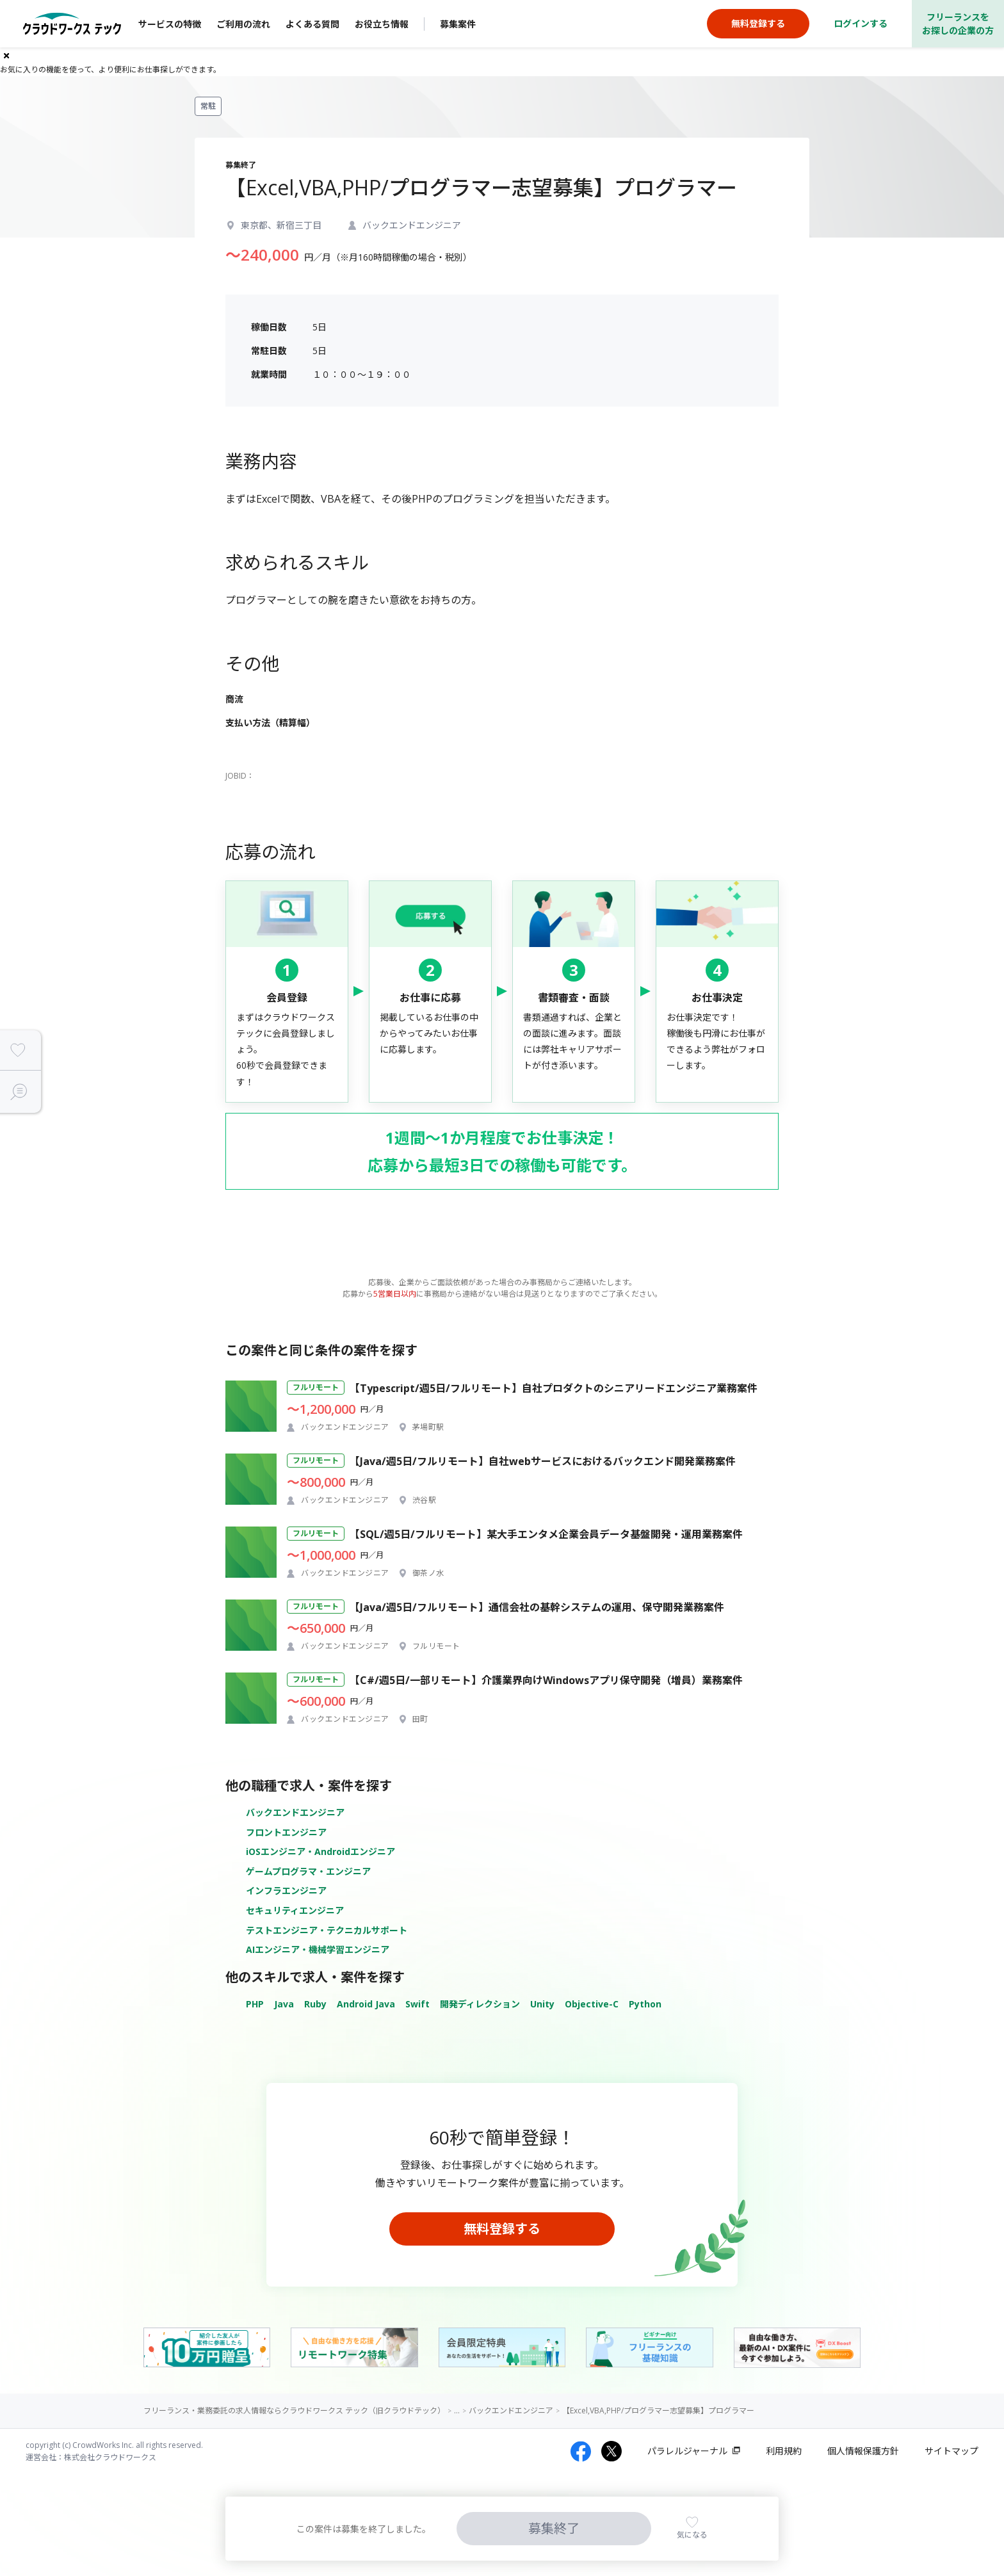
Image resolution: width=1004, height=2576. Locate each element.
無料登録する (502, 2228)
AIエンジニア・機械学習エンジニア (317, 1949)
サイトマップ (951, 2451)
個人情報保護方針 (863, 2451)
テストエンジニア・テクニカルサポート (326, 1930)
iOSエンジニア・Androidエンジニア (320, 1851)
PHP (255, 2004)
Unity (542, 2004)
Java (284, 2004)
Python (645, 2004)
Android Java (366, 2004)
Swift (417, 2004)
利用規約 (784, 2451)
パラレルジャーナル (687, 2451)
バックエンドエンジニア (295, 1812)
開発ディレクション (480, 2004)
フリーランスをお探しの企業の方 (958, 23)
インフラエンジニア (286, 1890)
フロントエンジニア (286, 1832)
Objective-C (592, 2004)
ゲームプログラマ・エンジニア (308, 1871)
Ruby (315, 2004)
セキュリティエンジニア (295, 1910)
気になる (692, 2534)
